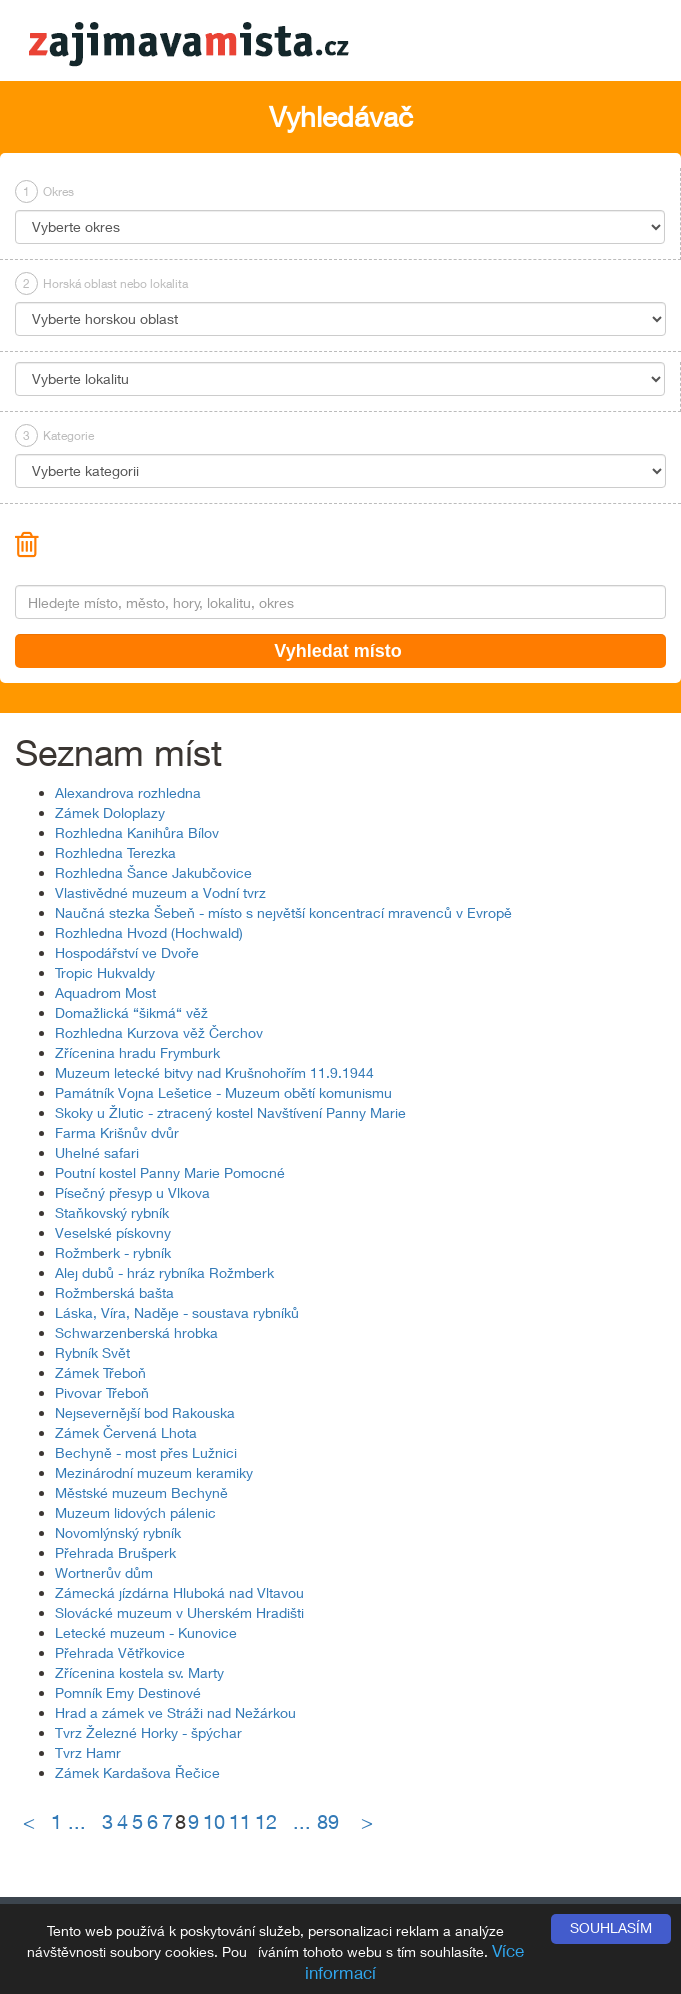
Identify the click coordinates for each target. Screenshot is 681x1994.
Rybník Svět (92, 1352)
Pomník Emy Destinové (128, 1692)
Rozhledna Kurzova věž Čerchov (159, 1032)
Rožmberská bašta (114, 1292)
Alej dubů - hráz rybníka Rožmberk (164, 1272)
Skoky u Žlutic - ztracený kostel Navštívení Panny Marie (230, 1112)
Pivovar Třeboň (102, 1392)
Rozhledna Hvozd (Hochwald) (149, 932)
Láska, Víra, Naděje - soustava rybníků (177, 1312)
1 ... (74, 1821)
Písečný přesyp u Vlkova (132, 1192)
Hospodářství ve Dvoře (127, 952)
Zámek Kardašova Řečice (137, 1772)
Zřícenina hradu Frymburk (137, 1052)
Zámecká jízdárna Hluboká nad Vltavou (179, 1592)
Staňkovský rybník (112, 1212)
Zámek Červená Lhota (126, 1432)
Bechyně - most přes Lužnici (146, 1452)
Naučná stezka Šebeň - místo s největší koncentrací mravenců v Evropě (283, 912)
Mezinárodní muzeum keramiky (154, 1472)
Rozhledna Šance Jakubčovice (153, 872)
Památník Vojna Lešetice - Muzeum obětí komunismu (223, 1092)
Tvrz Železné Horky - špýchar (148, 1732)
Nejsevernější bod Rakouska (145, 1412)
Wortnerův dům (104, 1572)
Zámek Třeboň (100, 1372)
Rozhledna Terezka (115, 852)
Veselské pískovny (113, 1232)
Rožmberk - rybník (113, 1252)
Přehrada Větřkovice (120, 1652)
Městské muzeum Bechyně (141, 1492)
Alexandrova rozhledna (128, 792)
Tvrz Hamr (88, 1752)
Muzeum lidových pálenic (135, 1512)
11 (240, 1821)
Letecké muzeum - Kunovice (146, 1632)
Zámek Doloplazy (110, 812)
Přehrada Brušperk (115, 1552)
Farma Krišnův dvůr (117, 1132)
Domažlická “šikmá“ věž (131, 1012)
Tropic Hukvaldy (105, 972)
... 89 (316, 1821)
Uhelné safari (97, 1152)
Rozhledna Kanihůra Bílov (137, 832)
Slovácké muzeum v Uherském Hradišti (179, 1612)
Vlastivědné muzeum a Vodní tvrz (160, 892)
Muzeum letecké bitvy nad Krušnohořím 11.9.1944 (214, 1072)
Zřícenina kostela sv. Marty (139, 1672)
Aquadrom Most (105, 992)
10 (214, 1821)
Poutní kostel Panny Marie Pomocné (170, 1172)
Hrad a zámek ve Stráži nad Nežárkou (175, 1712)
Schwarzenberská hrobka (136, 1332)
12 (266, 1821)
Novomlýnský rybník (118, 1532)
